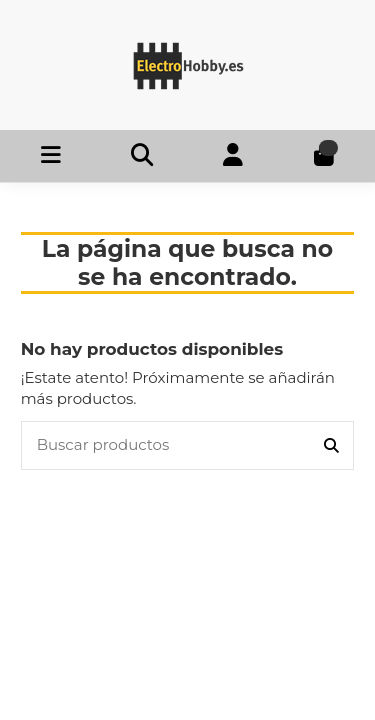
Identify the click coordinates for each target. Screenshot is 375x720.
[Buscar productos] (331, 445)
